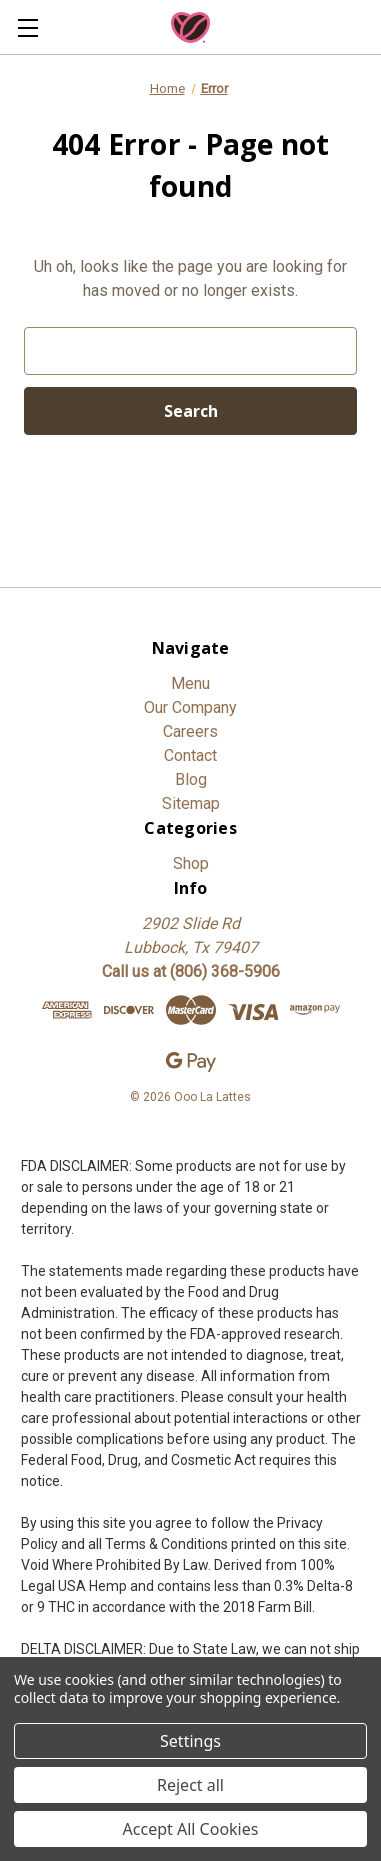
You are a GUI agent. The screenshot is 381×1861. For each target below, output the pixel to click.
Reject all (190, 1785)
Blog (191, 779)
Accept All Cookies (191, 1829)
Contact (190, 755)
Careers (190, 731)
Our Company (190, 707)
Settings (190, 1741)
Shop (191, 863)
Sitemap (191, 803)
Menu (190, 683)
